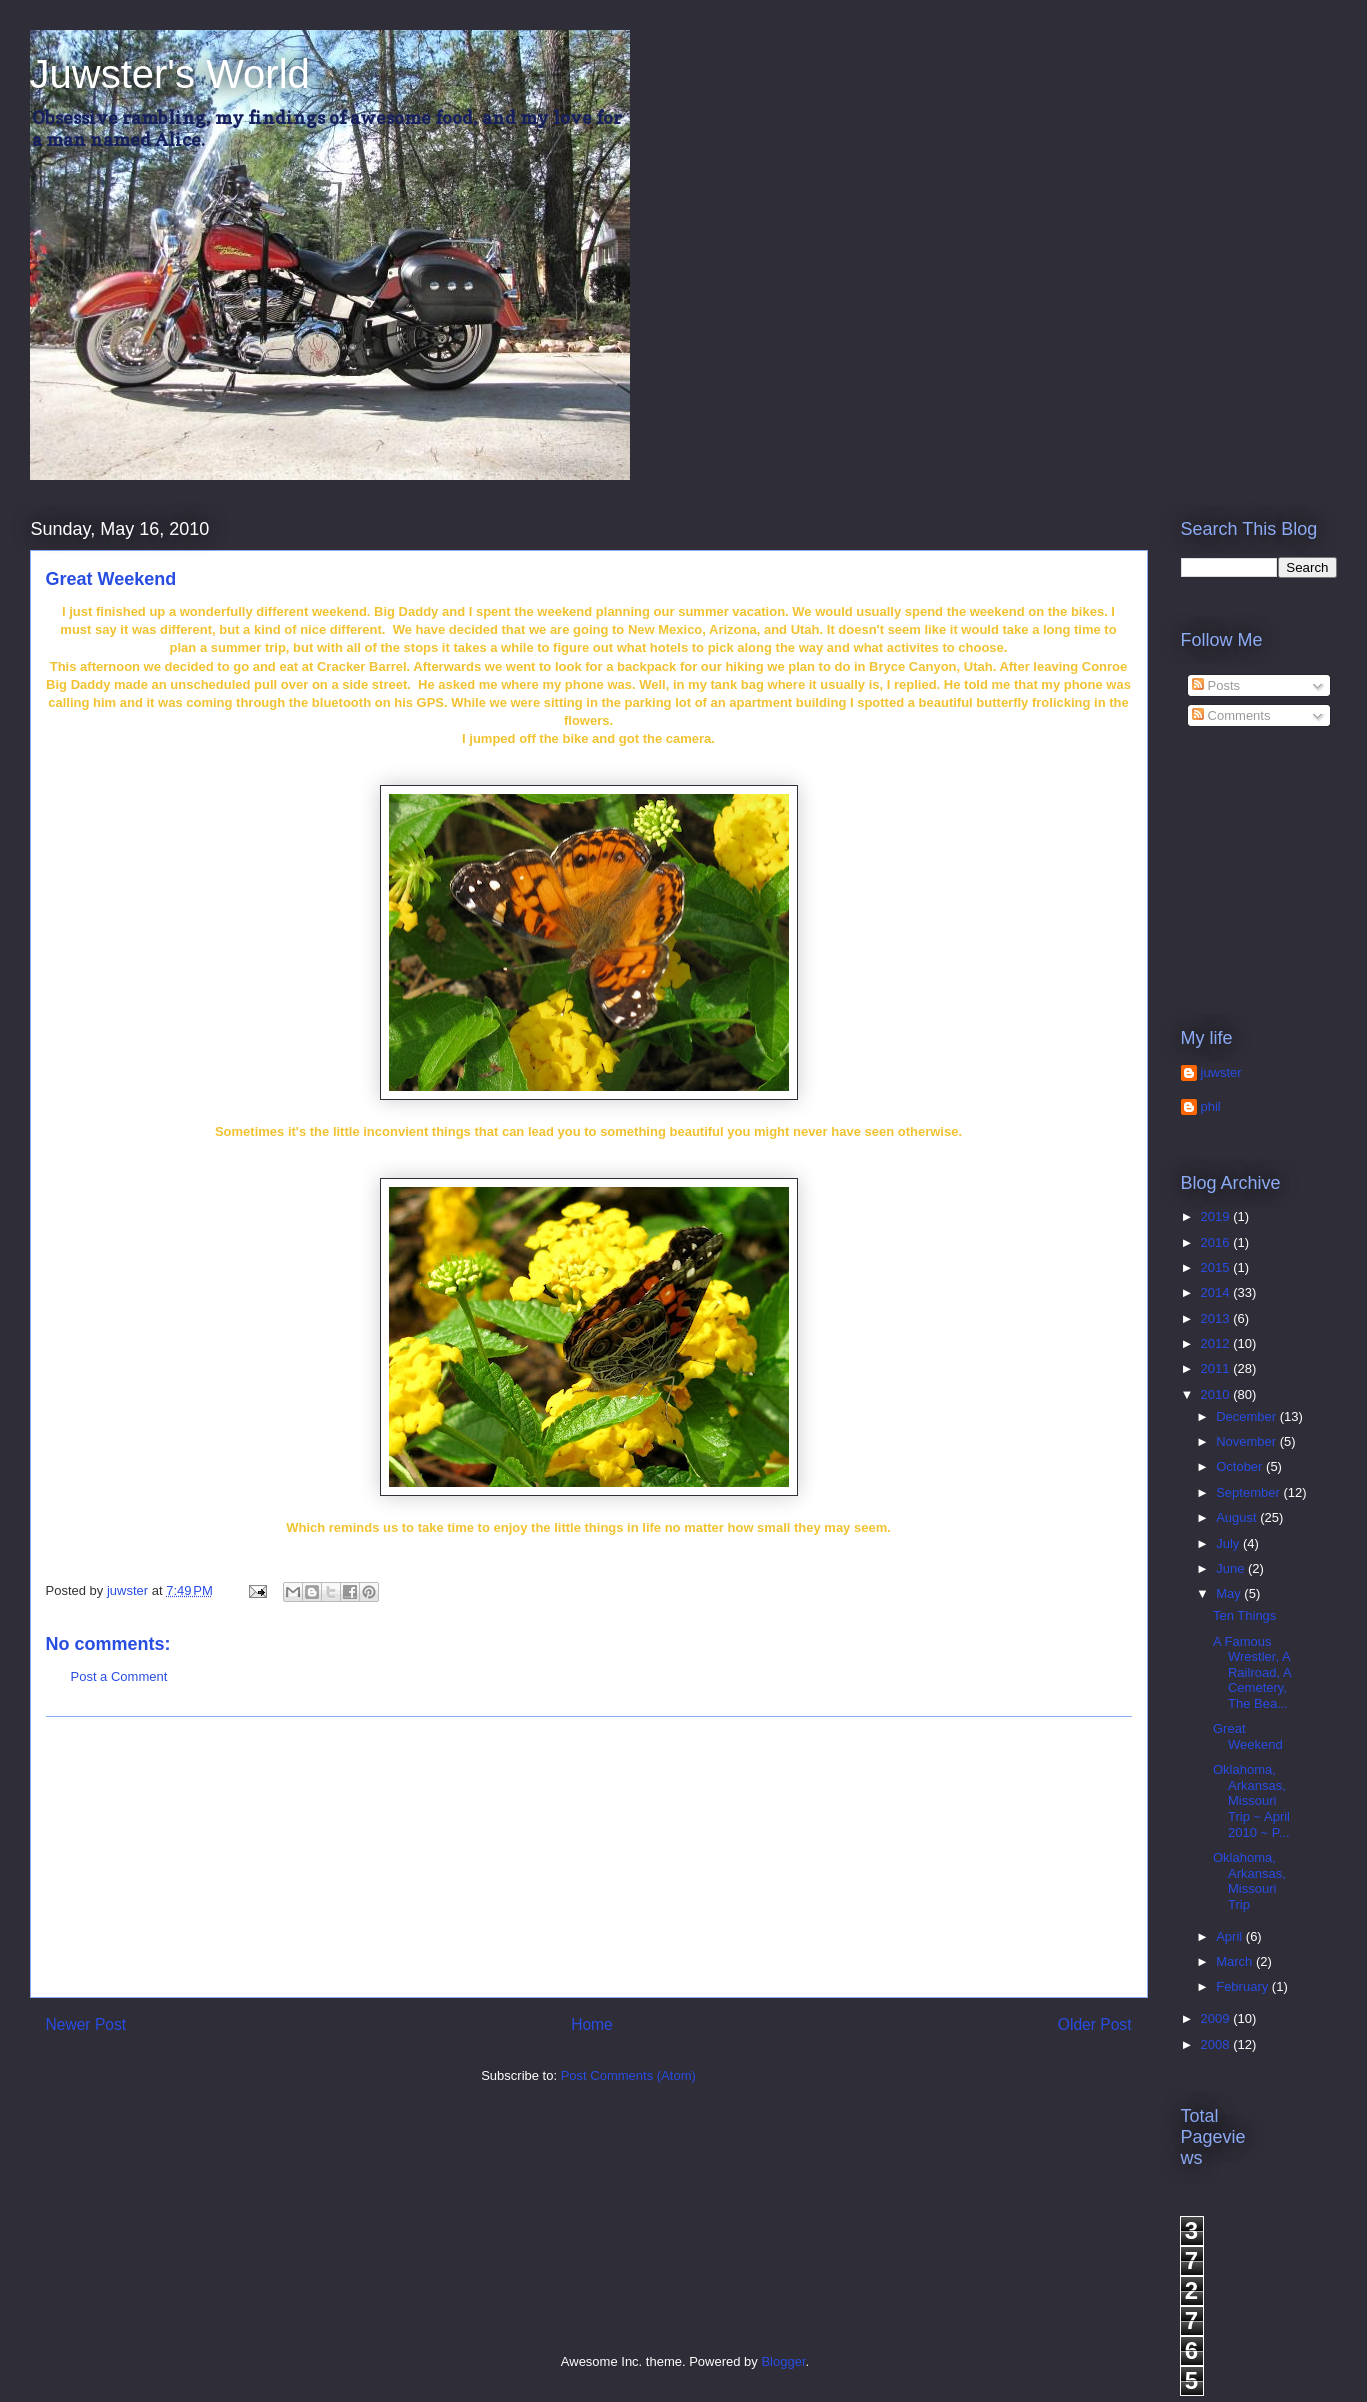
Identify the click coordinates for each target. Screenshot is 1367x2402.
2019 (1217, 1216)
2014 (1217, 1292)
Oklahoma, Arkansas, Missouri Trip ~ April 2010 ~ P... (1251, 1800)
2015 (1217, 1267)
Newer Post (86, 2024)
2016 (1217, 1242)
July (1229, 1543)
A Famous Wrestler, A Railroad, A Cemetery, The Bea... (1252, 1672)
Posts (1216, 685)
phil (1211, 1106)
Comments (1231, 715)
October (1241, 1466)
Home (592, 2024)
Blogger (783, 2361)
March (1236, 1961)
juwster (1221, 1072)
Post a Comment (119, 1676)
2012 (1217, 1343)
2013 (1217, 1318)
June (1232, 1568)
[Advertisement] (589, 1857)
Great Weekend (1248, 1736)
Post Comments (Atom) (628, 2075)
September (1249, 1492)
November (1248, 1441)
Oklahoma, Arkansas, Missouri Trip (1249, 1881)
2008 (1217, 2044)
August (1238, 1517)
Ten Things (1244, 1615)
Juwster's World (170, 74)
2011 (1217, 1368)
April (1231, 1936)
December (1248, 1416)
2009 (1217, 2018)
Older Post (1095, 2024)
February (1244, 1986)
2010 (1217, 1394)
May (1230, 1593)
